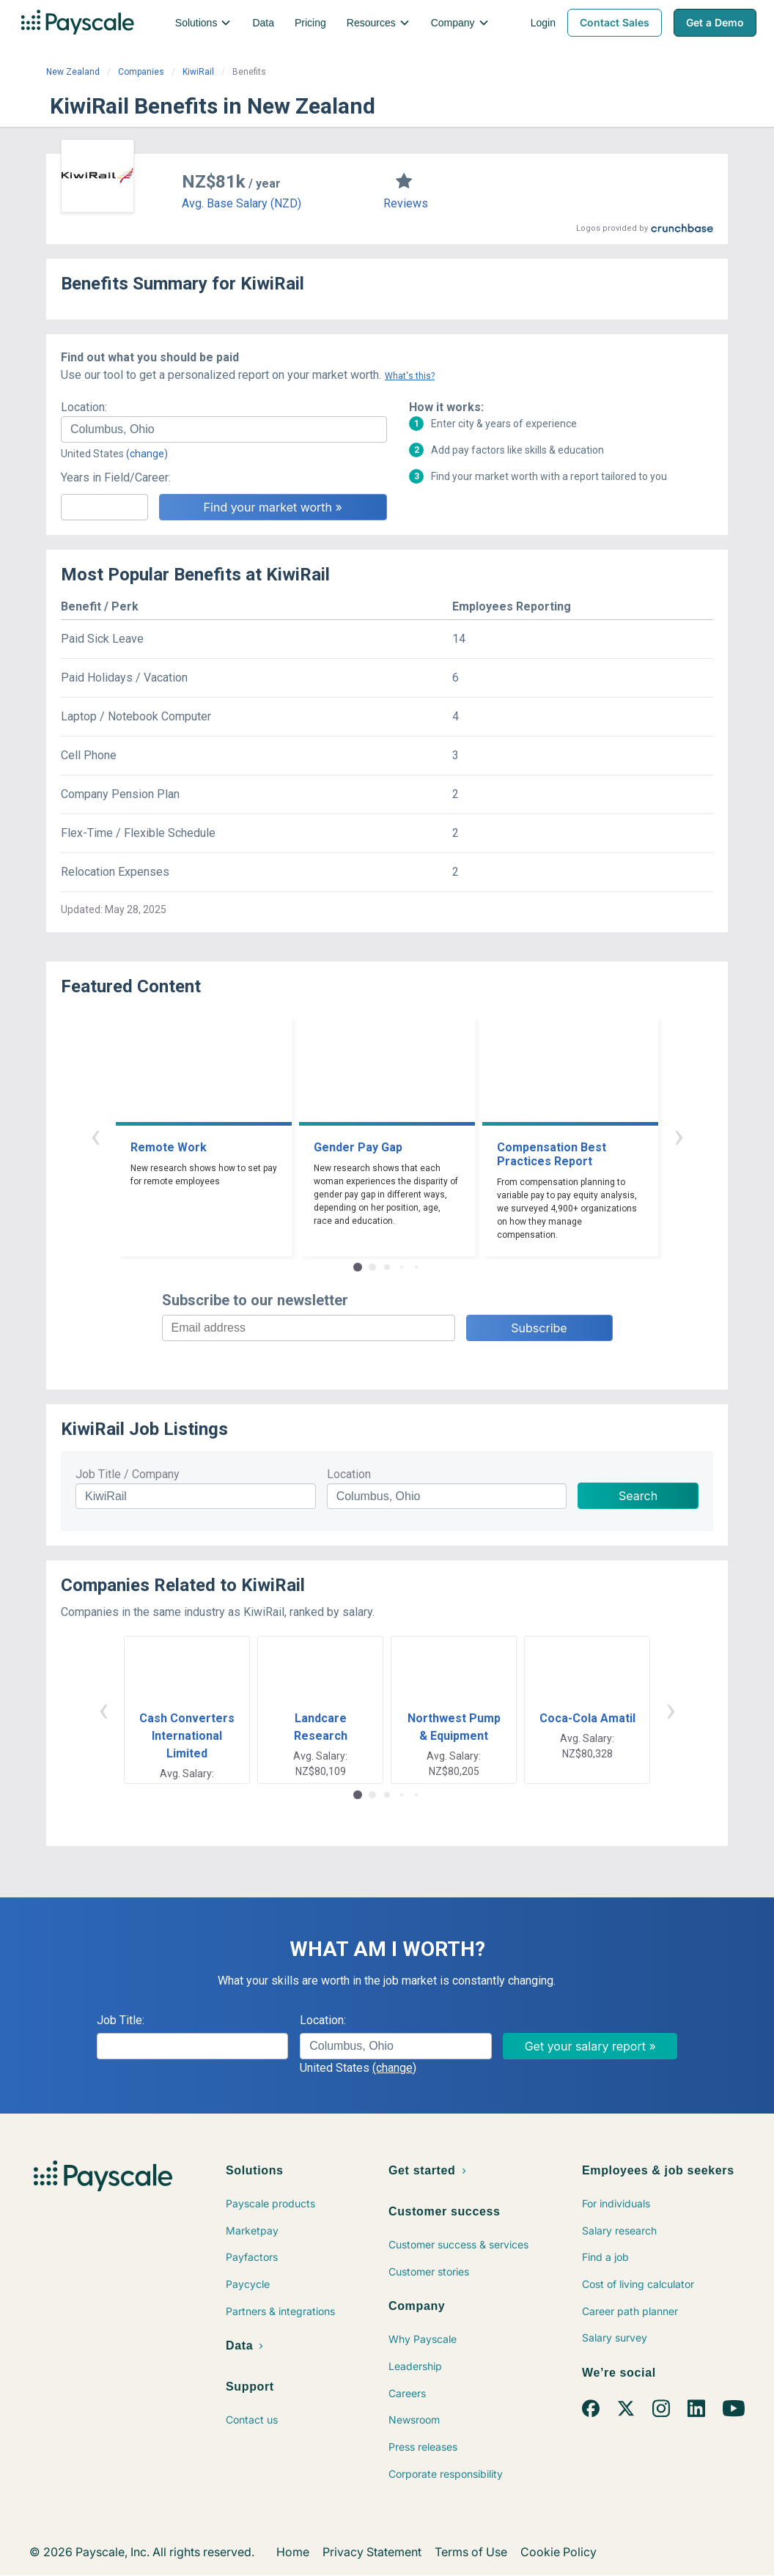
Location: (84, 407)
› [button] (679, 1135)
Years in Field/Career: (116, 477)
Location (349, 1474)
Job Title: (120, 2020)
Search (638, 1495)
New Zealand (73, 72)
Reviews (405, 203)
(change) (147, 454)
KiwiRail (198, 72)
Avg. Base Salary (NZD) (241, 203)
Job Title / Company (127, 1474)
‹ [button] (95, 1135)
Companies (141, 72)
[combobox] (224, 429)
